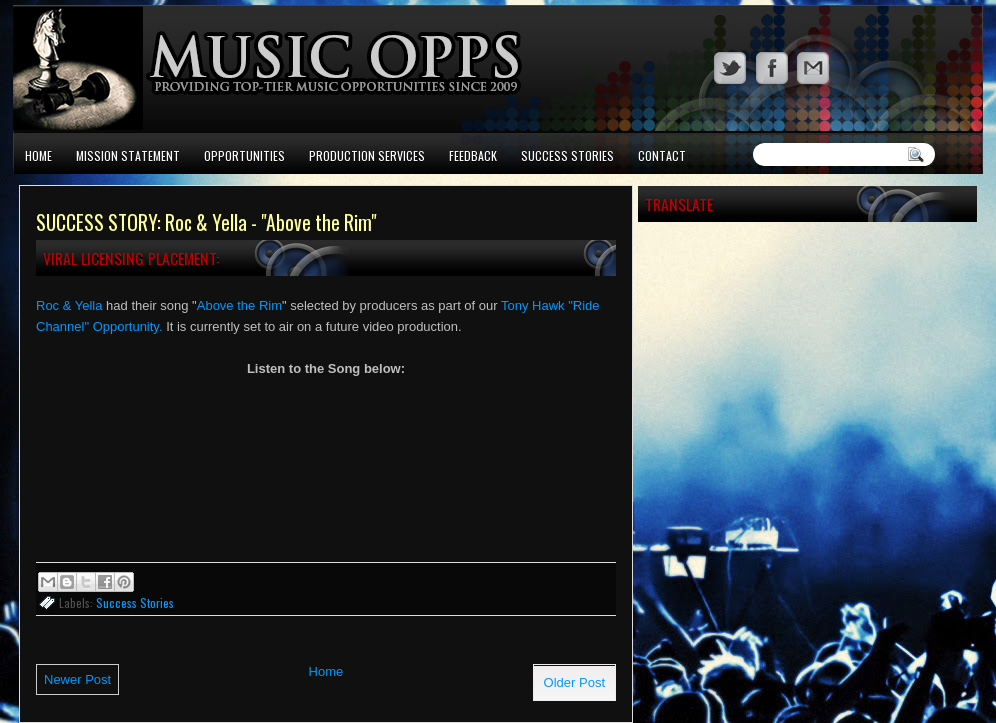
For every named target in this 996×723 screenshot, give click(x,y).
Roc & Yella (69, 305)
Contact (662, 155)
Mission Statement (128, 155)
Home (38, 155)
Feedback (473, 155)
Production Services (367, 155)
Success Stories (567, 155)
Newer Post (77, 679)
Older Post (574, 682)
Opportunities (244, 155)
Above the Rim (239, 305)
